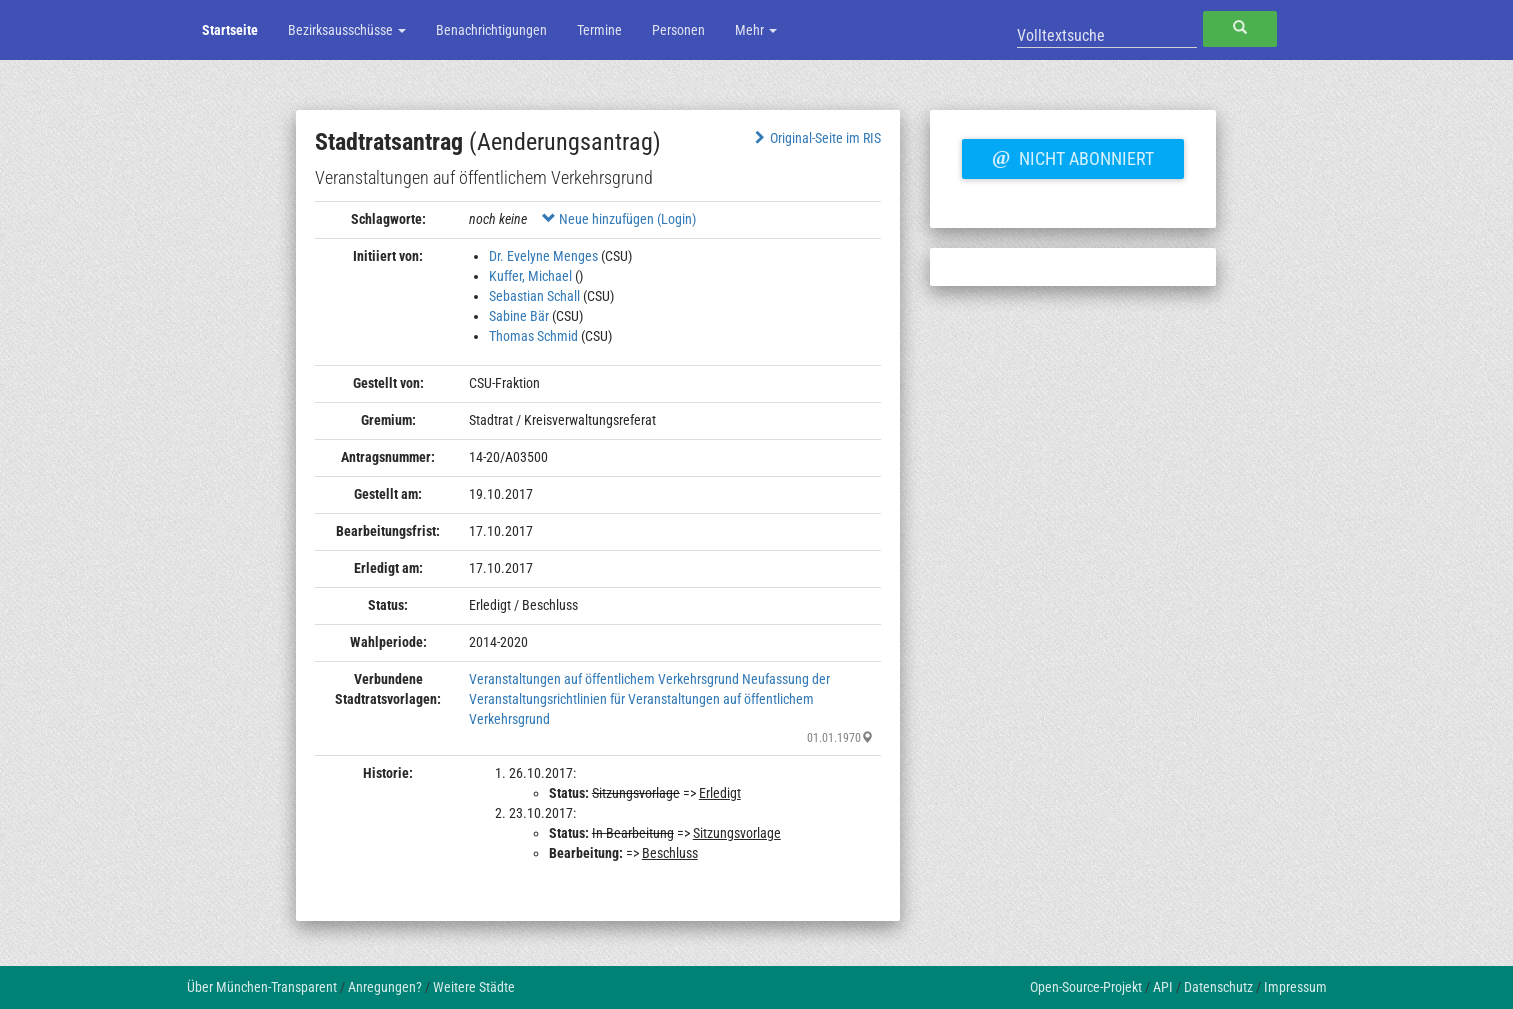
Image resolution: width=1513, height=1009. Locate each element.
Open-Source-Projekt (1086, 987)
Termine (599, 30)
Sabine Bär (519, 316)
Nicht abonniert (1073, 156)
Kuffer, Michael (530, 276)
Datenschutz (1218, 987)
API (1163, 987)
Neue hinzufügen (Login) (619, 219)
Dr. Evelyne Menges (543, 256)
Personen (678, 30)
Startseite (230, 30)
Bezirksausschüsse (347, 30)
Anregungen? (385, 987)
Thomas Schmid (533, 336)
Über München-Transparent (262, 987)
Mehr (756, 30)
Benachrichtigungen (491, 30)
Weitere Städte (474, 987)
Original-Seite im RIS (815, 138)
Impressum (1295, 987)
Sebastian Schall (534, 296)
